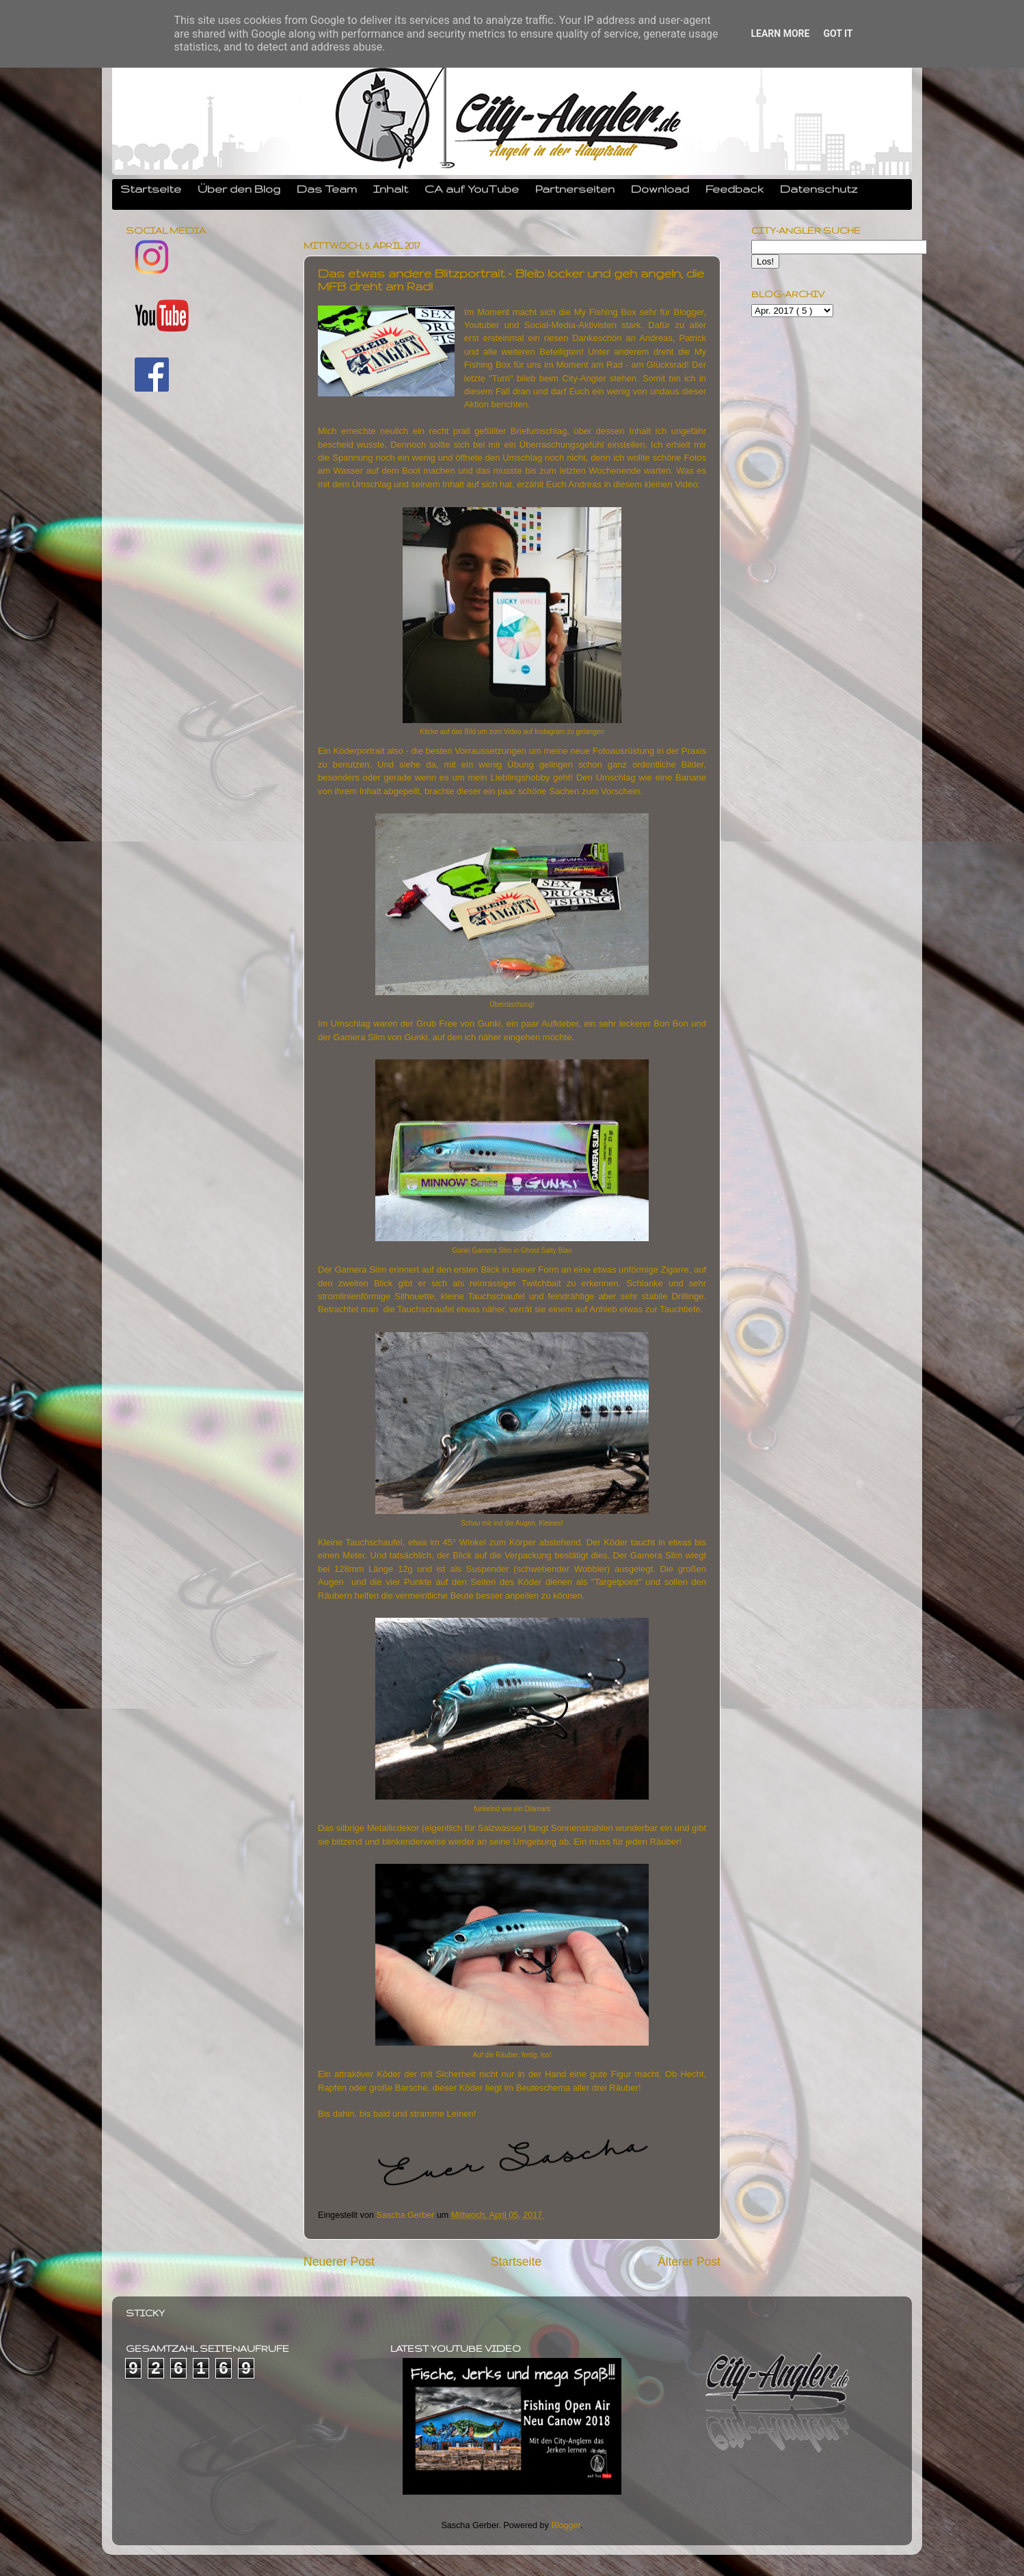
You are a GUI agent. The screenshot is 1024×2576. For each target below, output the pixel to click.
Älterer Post (689, 2261)
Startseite (150, 188)
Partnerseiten (575, 188)
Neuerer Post (339, 2261)
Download (660, 188)
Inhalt (390, 188)
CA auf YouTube (472, 188)
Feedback (734, 188)
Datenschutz (819, 188)
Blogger (565, 2525)
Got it (837, 33)
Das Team (327, 188)
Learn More (780, 33)
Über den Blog (239, 188)
